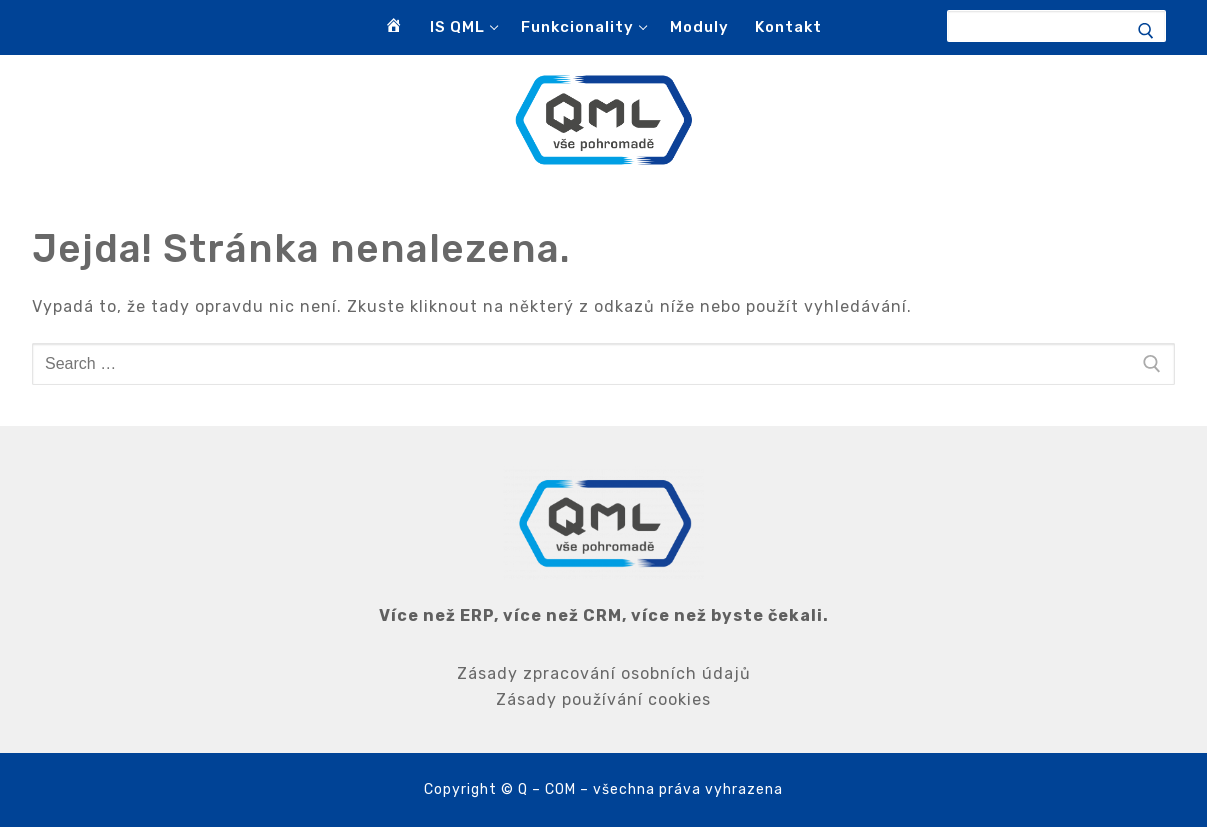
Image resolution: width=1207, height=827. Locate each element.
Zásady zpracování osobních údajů (604, 673)
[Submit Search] (1155, 31)
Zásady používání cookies (603, 699)
